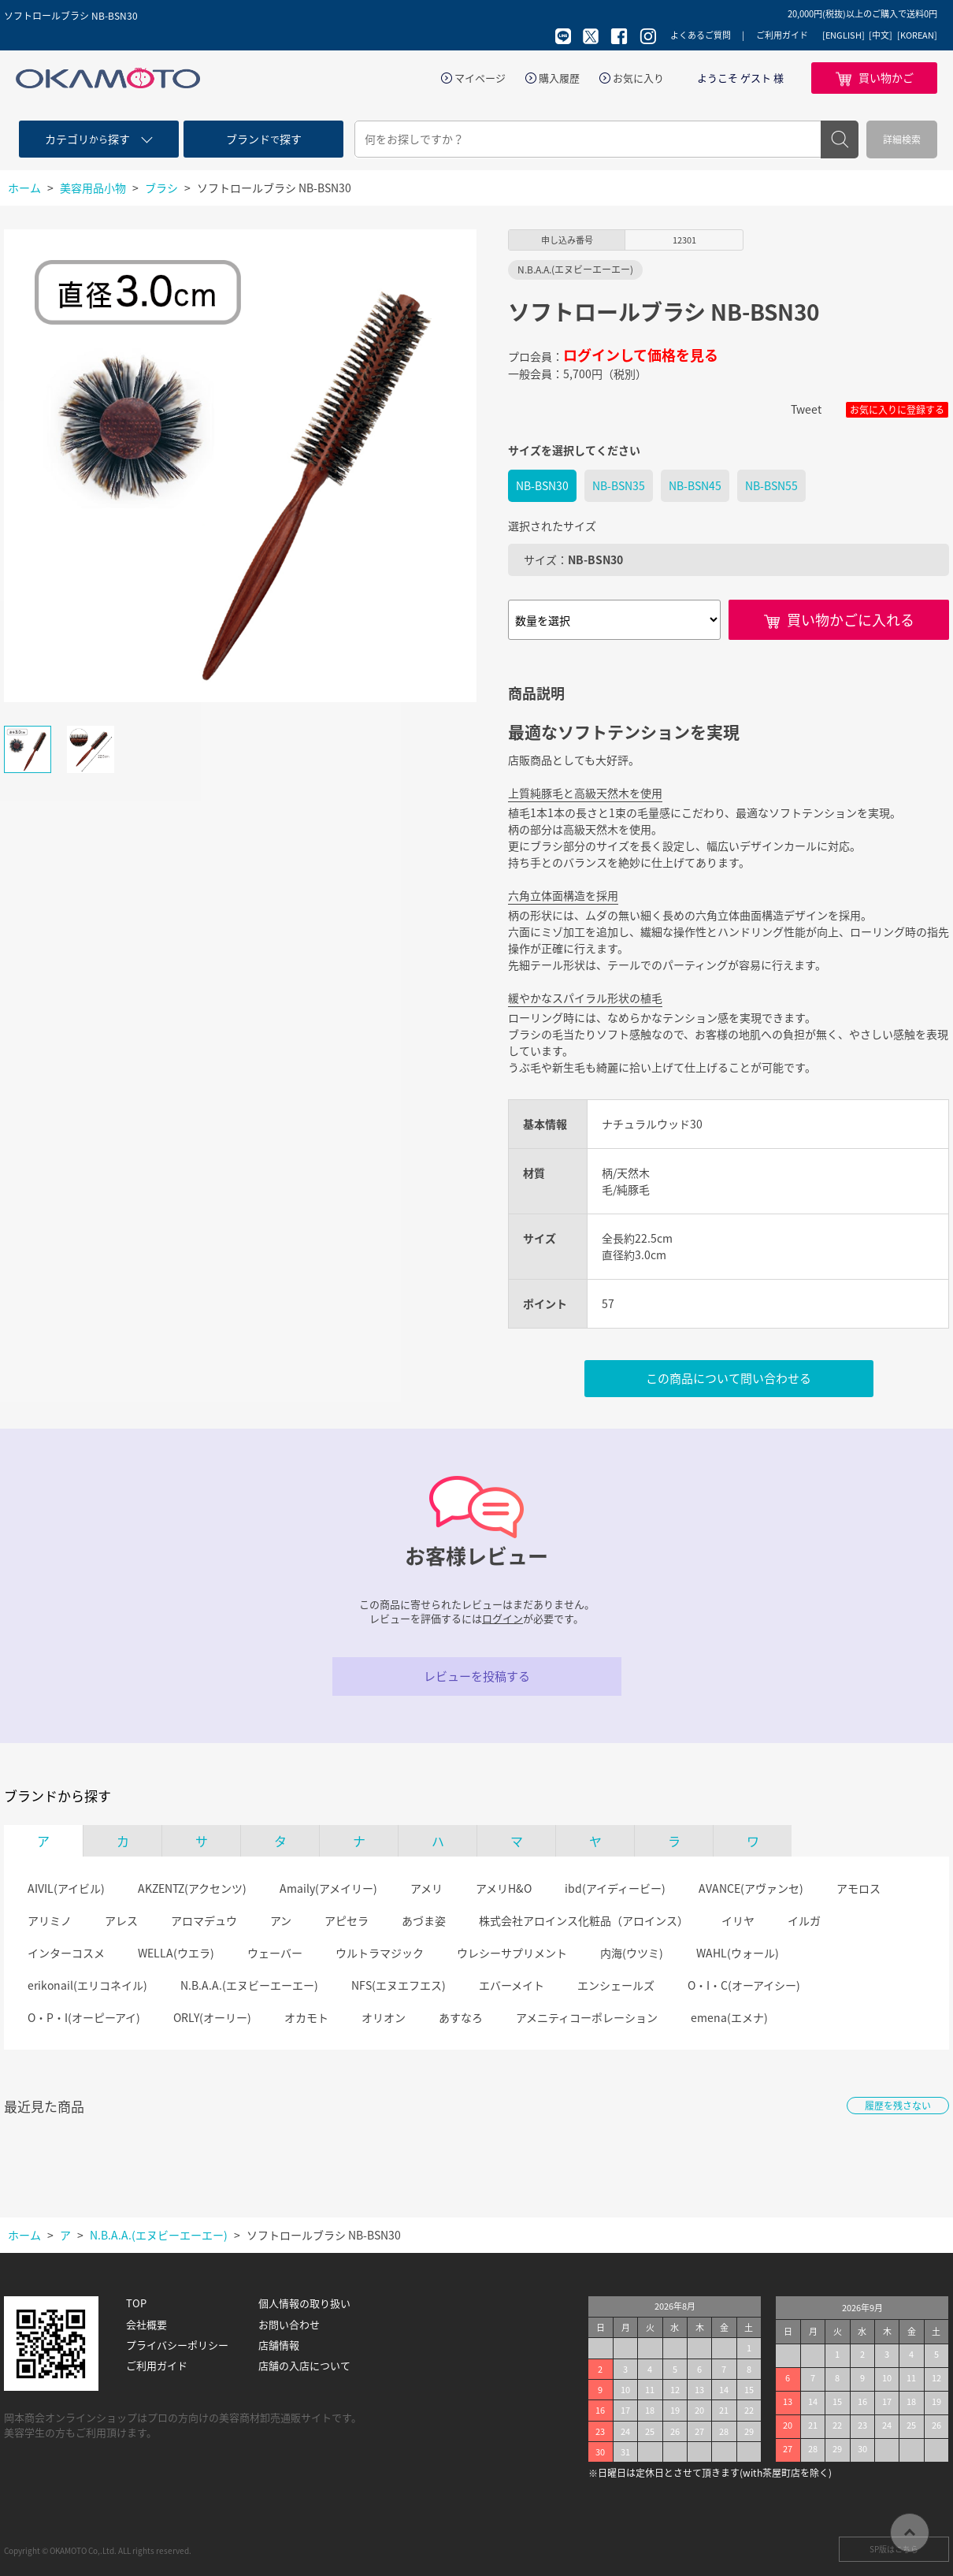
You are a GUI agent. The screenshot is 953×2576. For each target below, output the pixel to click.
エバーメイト (511, 1985)
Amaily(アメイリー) (328, 1888)
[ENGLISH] (843, 35)
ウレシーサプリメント (512, 1953)
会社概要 (146, 2325)
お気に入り (638, 78)
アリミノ (50, 1920)
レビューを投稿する (477, 1676)
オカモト (306, 2017)
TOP (136, 2303)
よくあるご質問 (700, 35)
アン (280, 1920)
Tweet (806, 409)
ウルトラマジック (380, 1953)
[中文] (880, 35)
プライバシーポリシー (177, 2345)
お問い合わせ (289, 2325)
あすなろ (461, 2017)
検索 (839, 139)
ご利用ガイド (782, 35)
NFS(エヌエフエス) (398, 1985)
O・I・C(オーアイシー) (744, 1985)
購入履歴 (559, 78)
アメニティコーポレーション (587, 2017)
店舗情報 (278, 2345)
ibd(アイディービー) (615, 1888)
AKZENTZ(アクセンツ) (192, 1888)
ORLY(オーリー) (212, 2017)
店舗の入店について (304, 2366)
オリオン (384, 2017)
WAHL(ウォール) (737, 1953)
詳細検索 (902, 139)
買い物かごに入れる (850, 619)
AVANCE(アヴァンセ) (751, 1888)
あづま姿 (424, 1920)
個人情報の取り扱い (304, 2303)
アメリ (426, 1888)
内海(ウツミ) (631, 1953)
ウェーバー (274, 1953)
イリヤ (738, 1920)
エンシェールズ (615, 1985)
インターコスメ (66, 1953)
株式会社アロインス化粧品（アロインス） (583, 1920)
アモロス (858, 1888)
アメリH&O (504, 1888)
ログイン (502, 1618)
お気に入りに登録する (897, 410)
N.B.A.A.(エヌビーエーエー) (249, 1985)
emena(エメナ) (729, 2017)
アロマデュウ (204, 1920)
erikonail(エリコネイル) (87, 1985)
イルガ (804, 1920)
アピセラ (346, 1920)
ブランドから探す (57, 1795)
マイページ (480, 78)
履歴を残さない (898, 2105)
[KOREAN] (917, 35)
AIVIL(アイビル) (66, 1888)
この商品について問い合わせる (728, 1378)
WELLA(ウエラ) (176, 1953)
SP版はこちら (894, 2549)
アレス (121, 1920)
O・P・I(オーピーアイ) (84, 2017)
